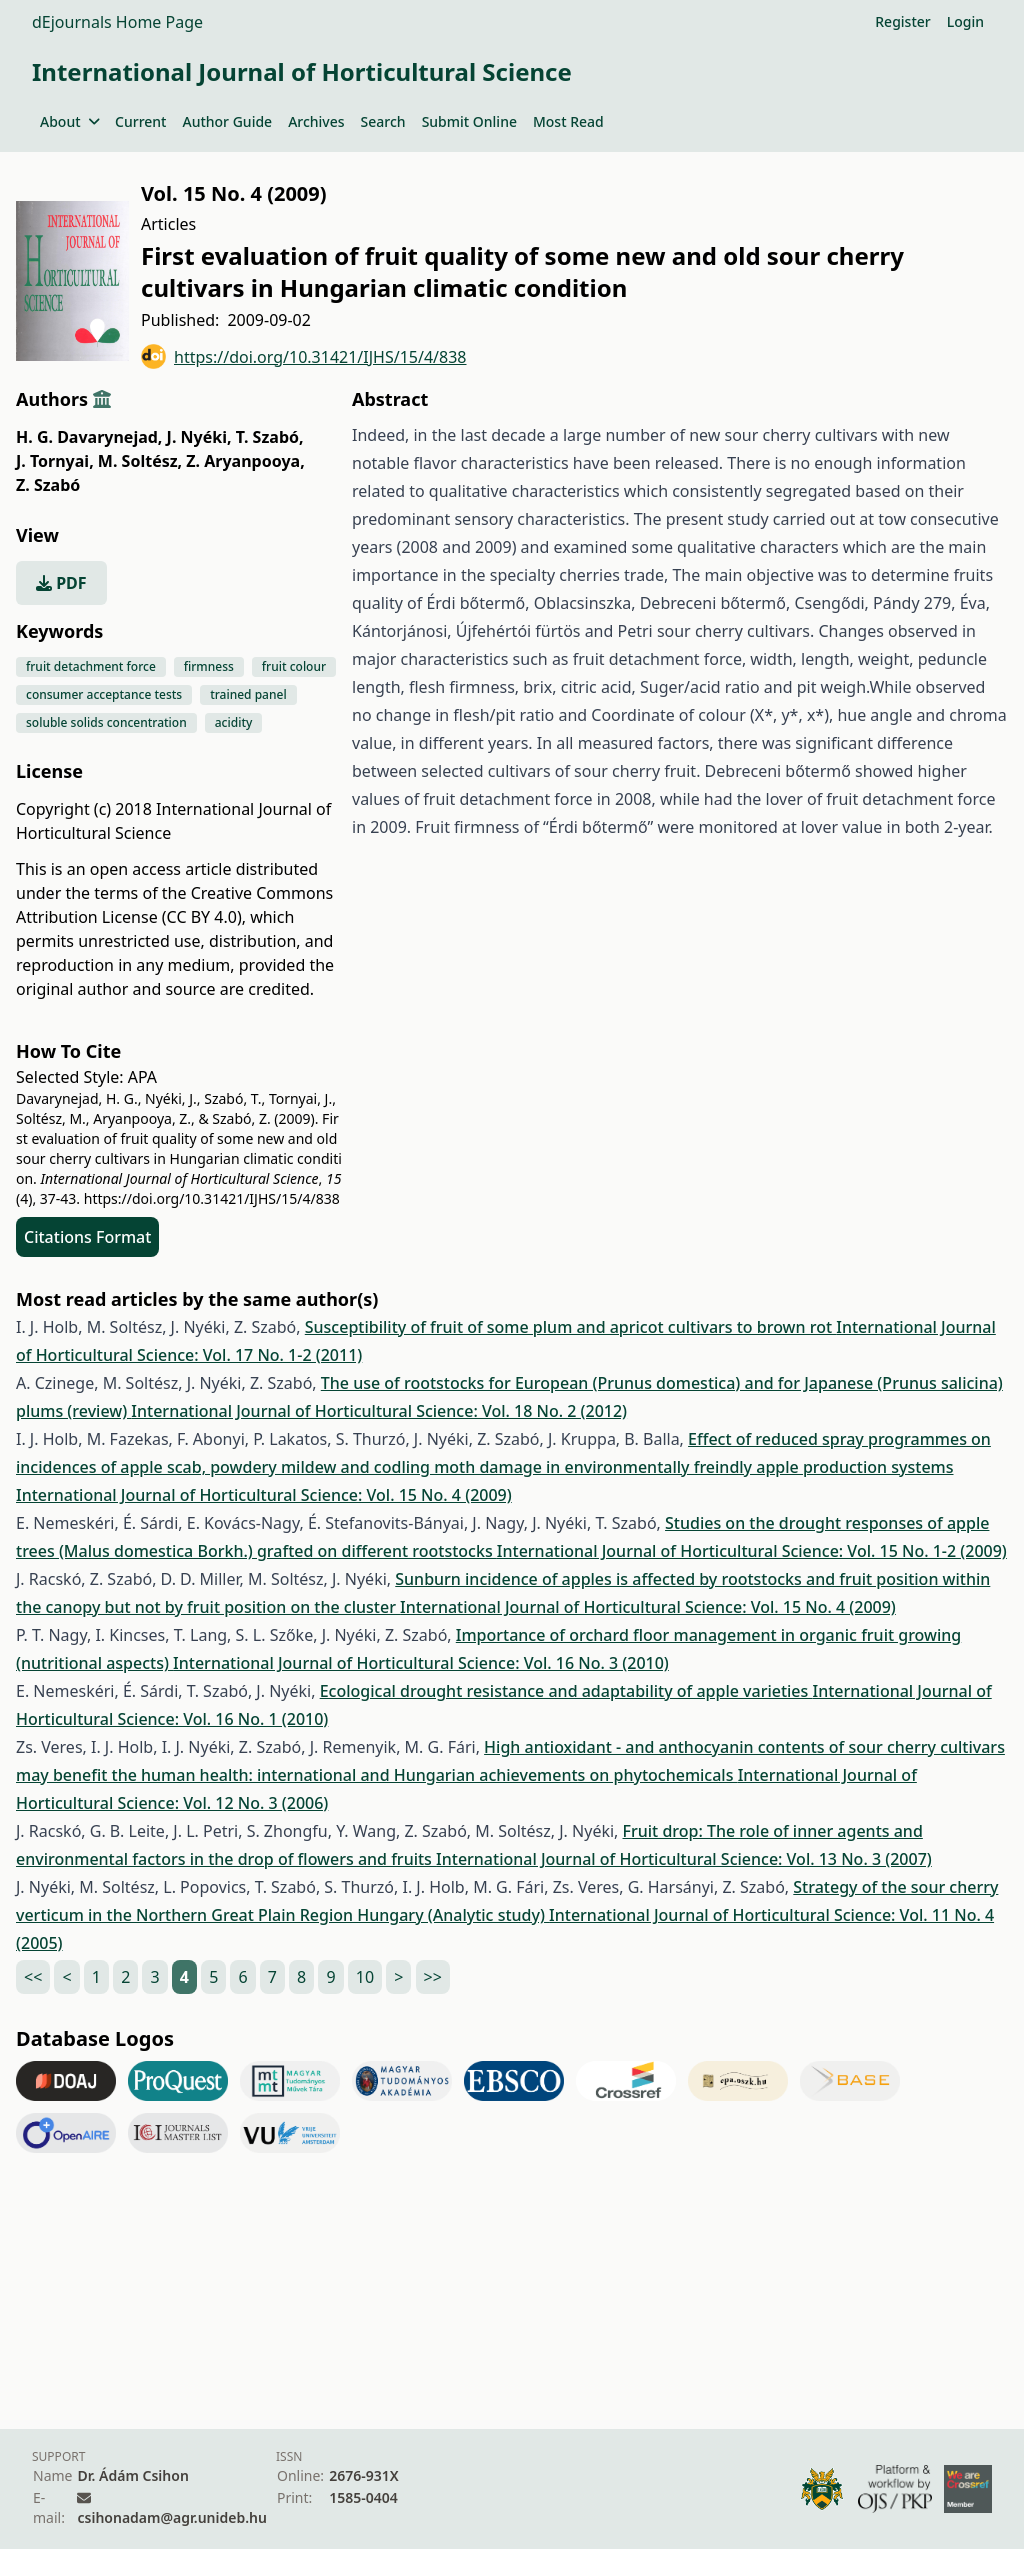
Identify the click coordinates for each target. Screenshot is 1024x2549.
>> (433, 1977)
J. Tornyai (55, 461)
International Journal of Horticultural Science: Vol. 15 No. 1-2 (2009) (752, 1551)
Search (383, 121)
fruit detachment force (91, 666)
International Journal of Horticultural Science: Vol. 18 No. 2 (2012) (379, 1411)
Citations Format (87, 1237)
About (69, 121)
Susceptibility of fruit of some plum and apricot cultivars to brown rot (570, 1327)
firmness (209, 666)
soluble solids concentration (106, 722)
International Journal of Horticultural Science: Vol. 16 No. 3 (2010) (421, 1663)
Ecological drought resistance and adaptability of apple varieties (566, 1691)
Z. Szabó (48, 485)
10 (365, 1977)
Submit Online (469, 121)
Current (140, 121)
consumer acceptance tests (104, 694)
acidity (234, 722)
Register (902, 21)
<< (33, 1977)
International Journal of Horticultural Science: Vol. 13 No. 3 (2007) (684, 1859)
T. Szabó (270, 437)
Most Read (568, 121)
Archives (316, 121)
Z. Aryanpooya (245, 461)
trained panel (248, 694)
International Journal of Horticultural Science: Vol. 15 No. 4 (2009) (264, 1495)
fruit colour (294, 666)
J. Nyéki (199, 437)
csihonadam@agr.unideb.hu (171, 2517)
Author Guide (227, 121)
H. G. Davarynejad (89, 437)
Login (965, 21)
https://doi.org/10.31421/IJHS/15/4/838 (304, 356)
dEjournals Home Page (117, 22)
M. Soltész (140, 461)
